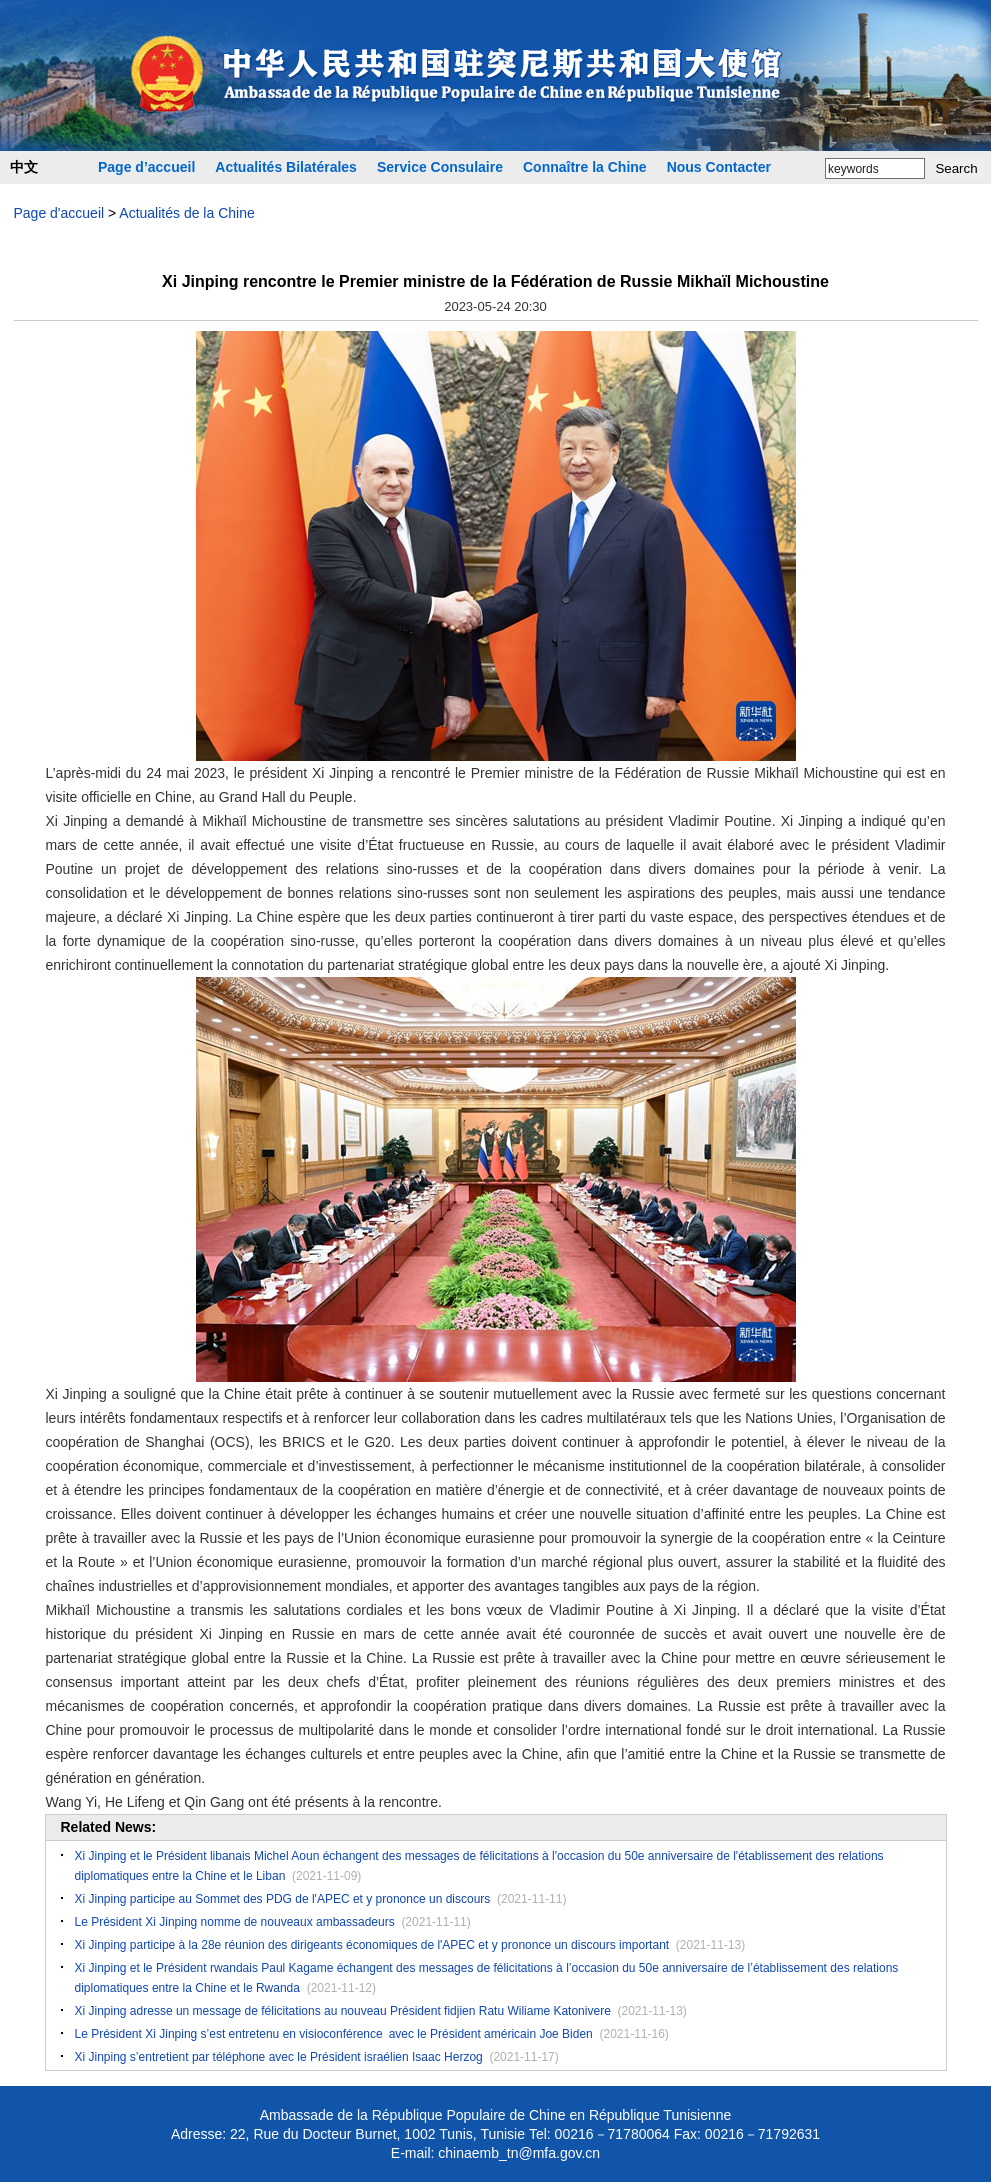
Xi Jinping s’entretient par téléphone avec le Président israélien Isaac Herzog (279, 2057)
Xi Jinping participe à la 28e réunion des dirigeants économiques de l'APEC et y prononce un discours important (372, 1945)
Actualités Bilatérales (286, 167)
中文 (24, 167)
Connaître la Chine (585, 167)
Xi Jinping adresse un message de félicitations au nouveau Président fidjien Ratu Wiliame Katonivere (343, 2011)
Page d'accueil (59, 213)
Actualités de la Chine (186, 213)
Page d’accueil (146, 167)
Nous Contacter (719, 167)
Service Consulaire (440, 167)
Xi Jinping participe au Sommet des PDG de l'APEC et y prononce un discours (283, 1899)
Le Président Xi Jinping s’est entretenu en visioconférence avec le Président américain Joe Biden (334, 2034)
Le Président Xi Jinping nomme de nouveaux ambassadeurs (235, 1922)
